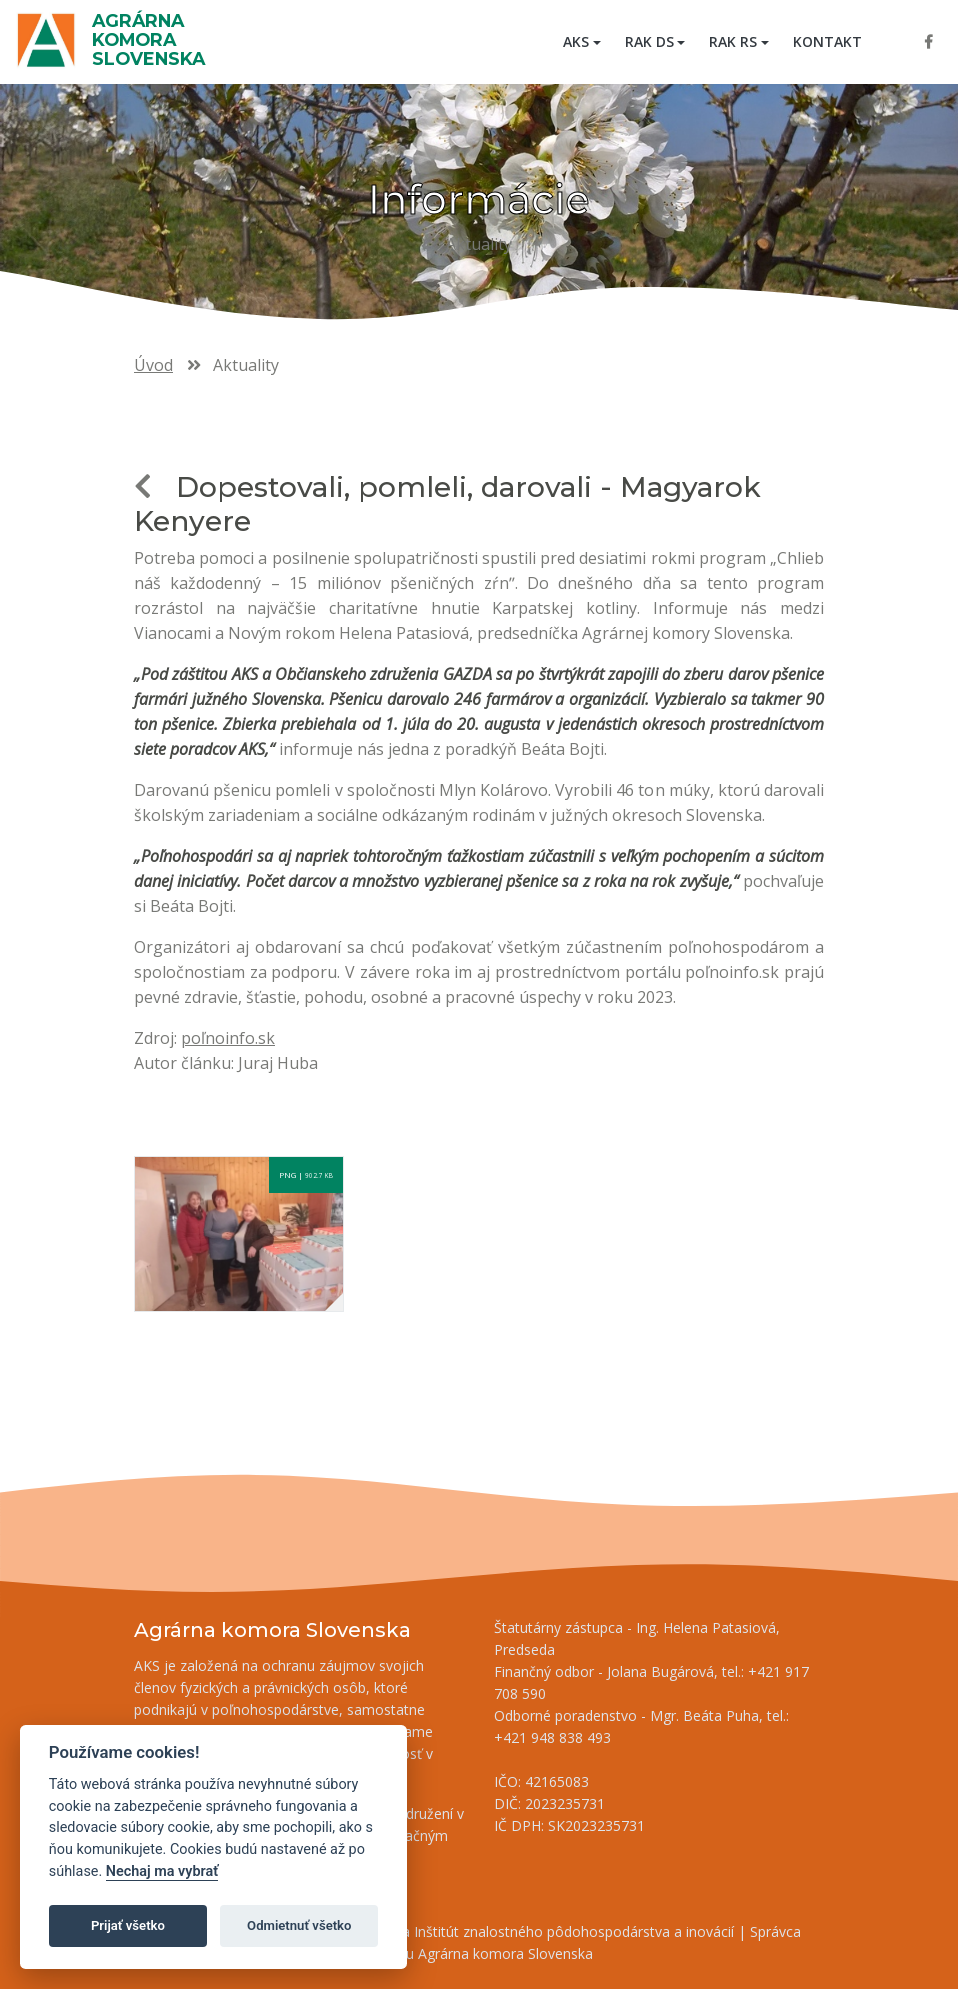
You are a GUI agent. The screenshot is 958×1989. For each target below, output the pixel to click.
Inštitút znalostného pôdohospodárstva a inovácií (574, 1931)
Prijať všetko (128, 1925)
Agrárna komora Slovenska (148, 39)
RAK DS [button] (649, 41)
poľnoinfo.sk (228, 1038)
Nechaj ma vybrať (162, 1871)
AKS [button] (576, 41)
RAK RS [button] (733, 41)
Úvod (153, 365)
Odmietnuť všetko (299, 1925)
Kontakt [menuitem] (827, 41)
